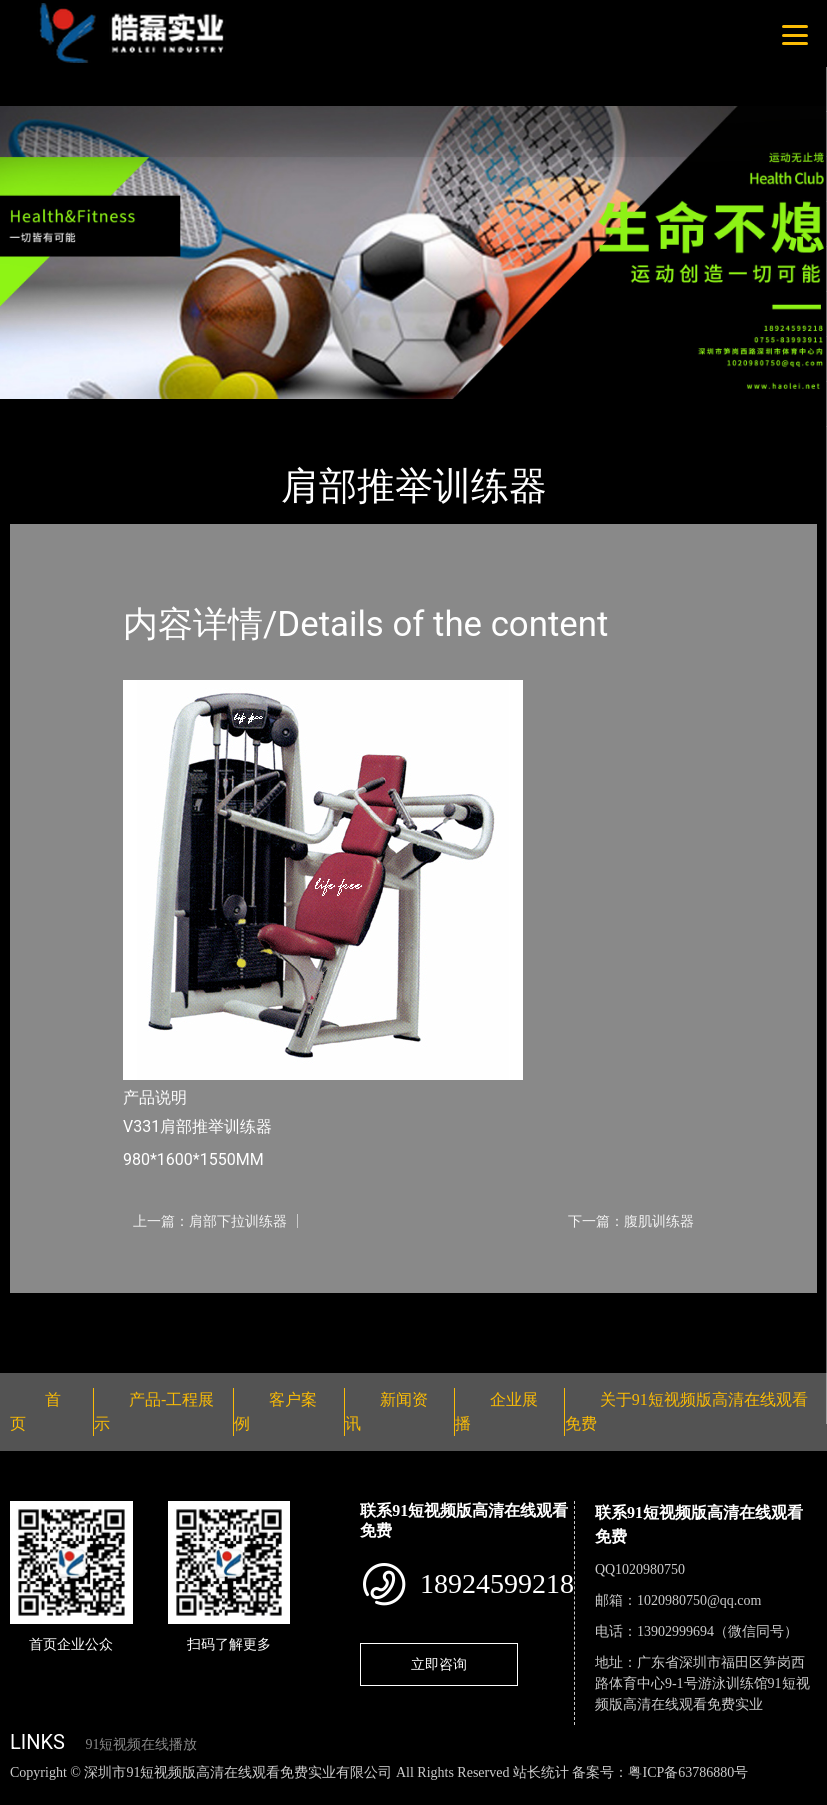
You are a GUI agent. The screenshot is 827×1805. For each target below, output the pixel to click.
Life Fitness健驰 (252, 412)
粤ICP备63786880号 (688, 1772)
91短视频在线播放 (141, 1744)
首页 (45, 412)
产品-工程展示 (130, 412)
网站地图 (30, 1793)
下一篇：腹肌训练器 (631, 1221)
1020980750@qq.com (699, 1600)
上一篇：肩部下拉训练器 (210, 1221)
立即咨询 (439, 1664)
